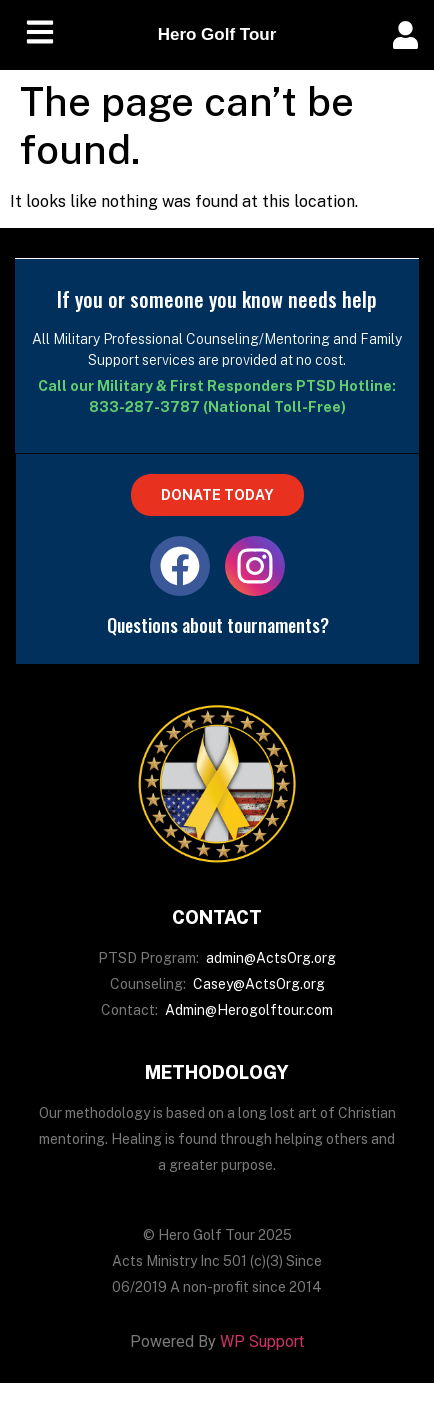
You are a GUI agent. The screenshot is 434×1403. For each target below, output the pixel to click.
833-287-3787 (144, 407)
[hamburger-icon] (40, 35)
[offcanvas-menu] (405, 35)
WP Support (262, 1341)
